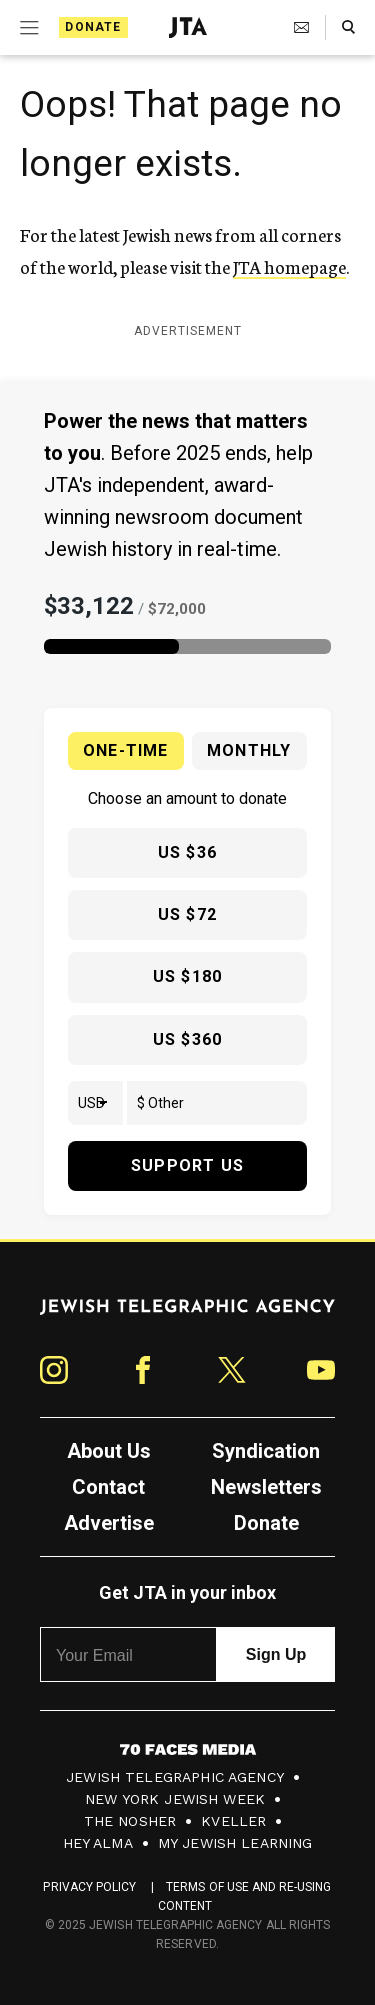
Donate (93, 27)
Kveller (233, 1821)
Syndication (266, 1451)
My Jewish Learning (235, 1843)
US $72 (187, 914)
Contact (108, 1487)
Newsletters (266, 1487)
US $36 (187, 852)
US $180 (187, 976)
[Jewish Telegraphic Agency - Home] (188, 27)
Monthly (249, 750)
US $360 (187, 1039)
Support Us (187, 1165)
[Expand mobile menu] (27, 28)
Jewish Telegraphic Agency (175, 1777)
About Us (109, 1451)
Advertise (109, 1523)
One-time (126, 750)
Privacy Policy (89, 1887)
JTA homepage (289, 266)
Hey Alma (98, 1843)
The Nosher (130, 1821)
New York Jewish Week (175, 1799)
